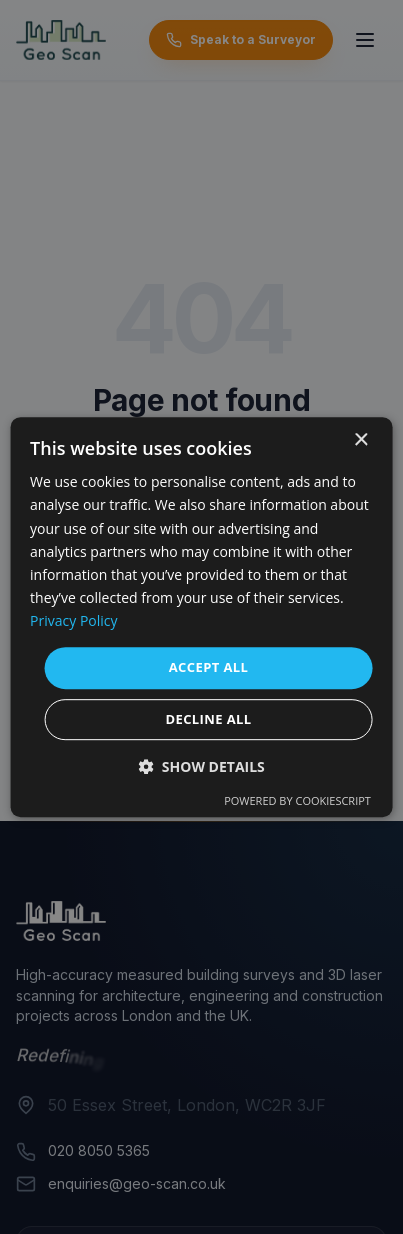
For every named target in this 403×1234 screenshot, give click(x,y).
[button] (201, 766)
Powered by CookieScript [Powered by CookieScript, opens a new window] (297, 800)
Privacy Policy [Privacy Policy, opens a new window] (73, 620)
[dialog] (201, 617)
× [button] (360, 440)
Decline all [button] (208, 719)
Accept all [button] (209, 667)
